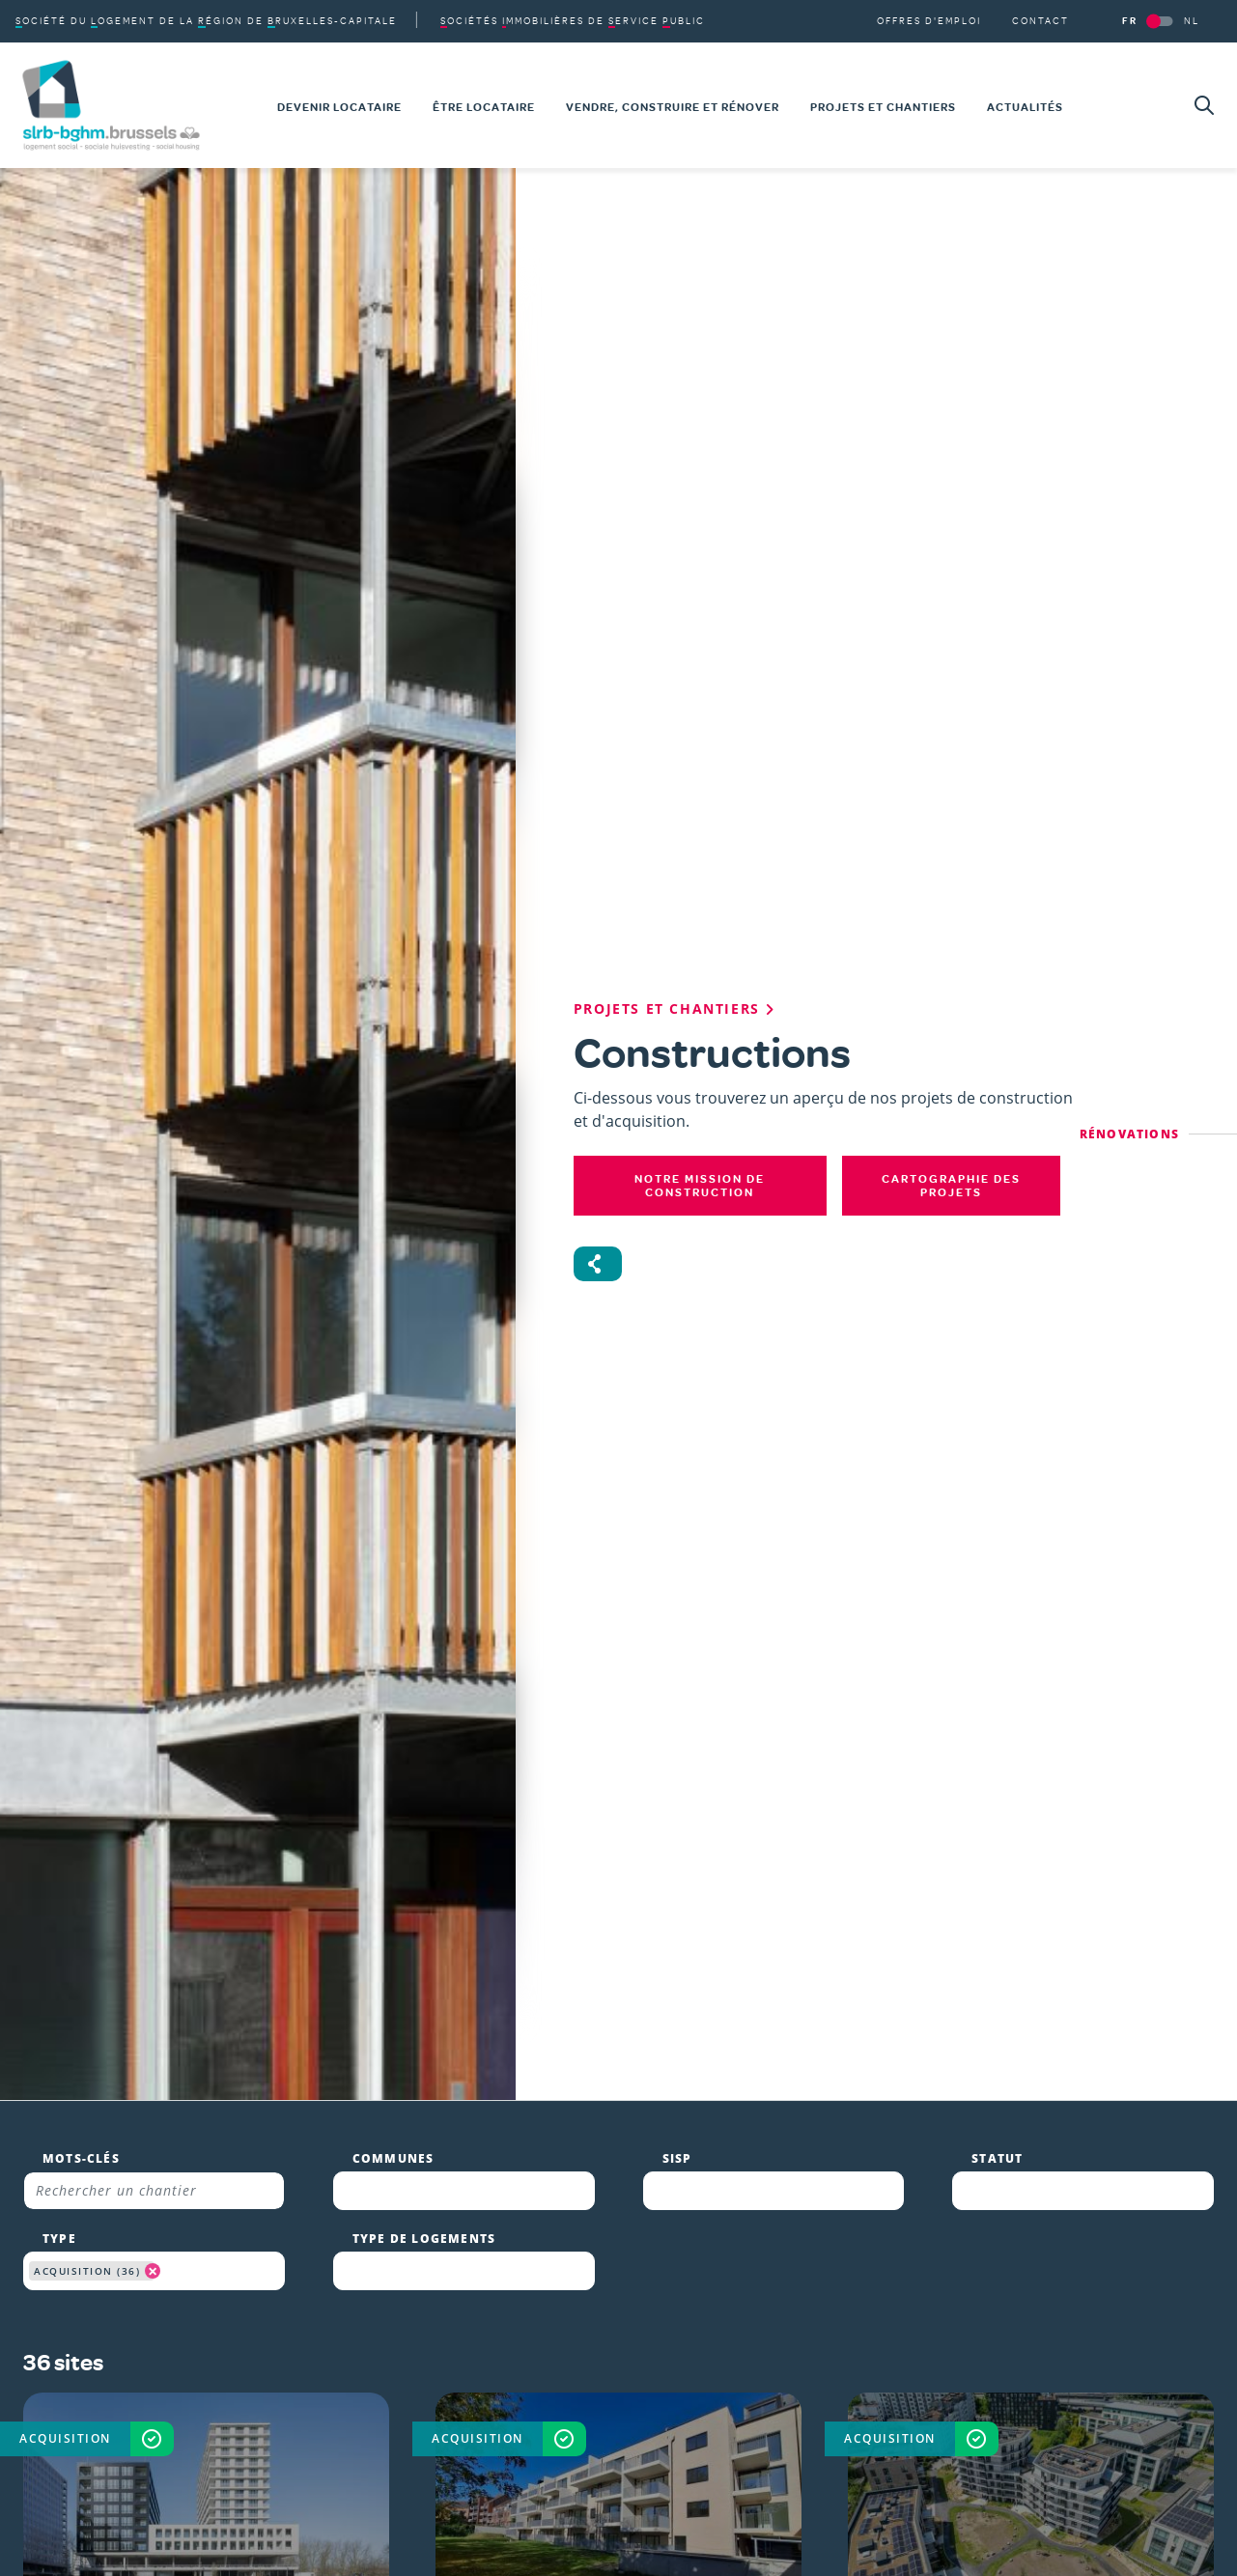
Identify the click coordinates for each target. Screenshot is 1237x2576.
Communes (393, 747)
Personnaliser (1155, 2520)
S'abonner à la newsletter (457, 2454)
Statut (997, 747)
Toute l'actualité (707, 2419)
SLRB (973, 2280)
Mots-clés (81, 747)
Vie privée (617, 2550)
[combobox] (464, 779)
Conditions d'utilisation (449, 2550)
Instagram (421, 2357)
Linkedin (412, 2395)
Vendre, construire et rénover (763, 2346)
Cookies (720, 2550)
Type (59, 827)
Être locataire (696, 2309)
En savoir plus (892, 2468)
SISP (677, 747)
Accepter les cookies (1015, 2520)
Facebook (417, 2320)
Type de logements (423, 827)
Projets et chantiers (722, 2383)
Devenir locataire (711, 2272)
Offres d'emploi (704, 2456)
